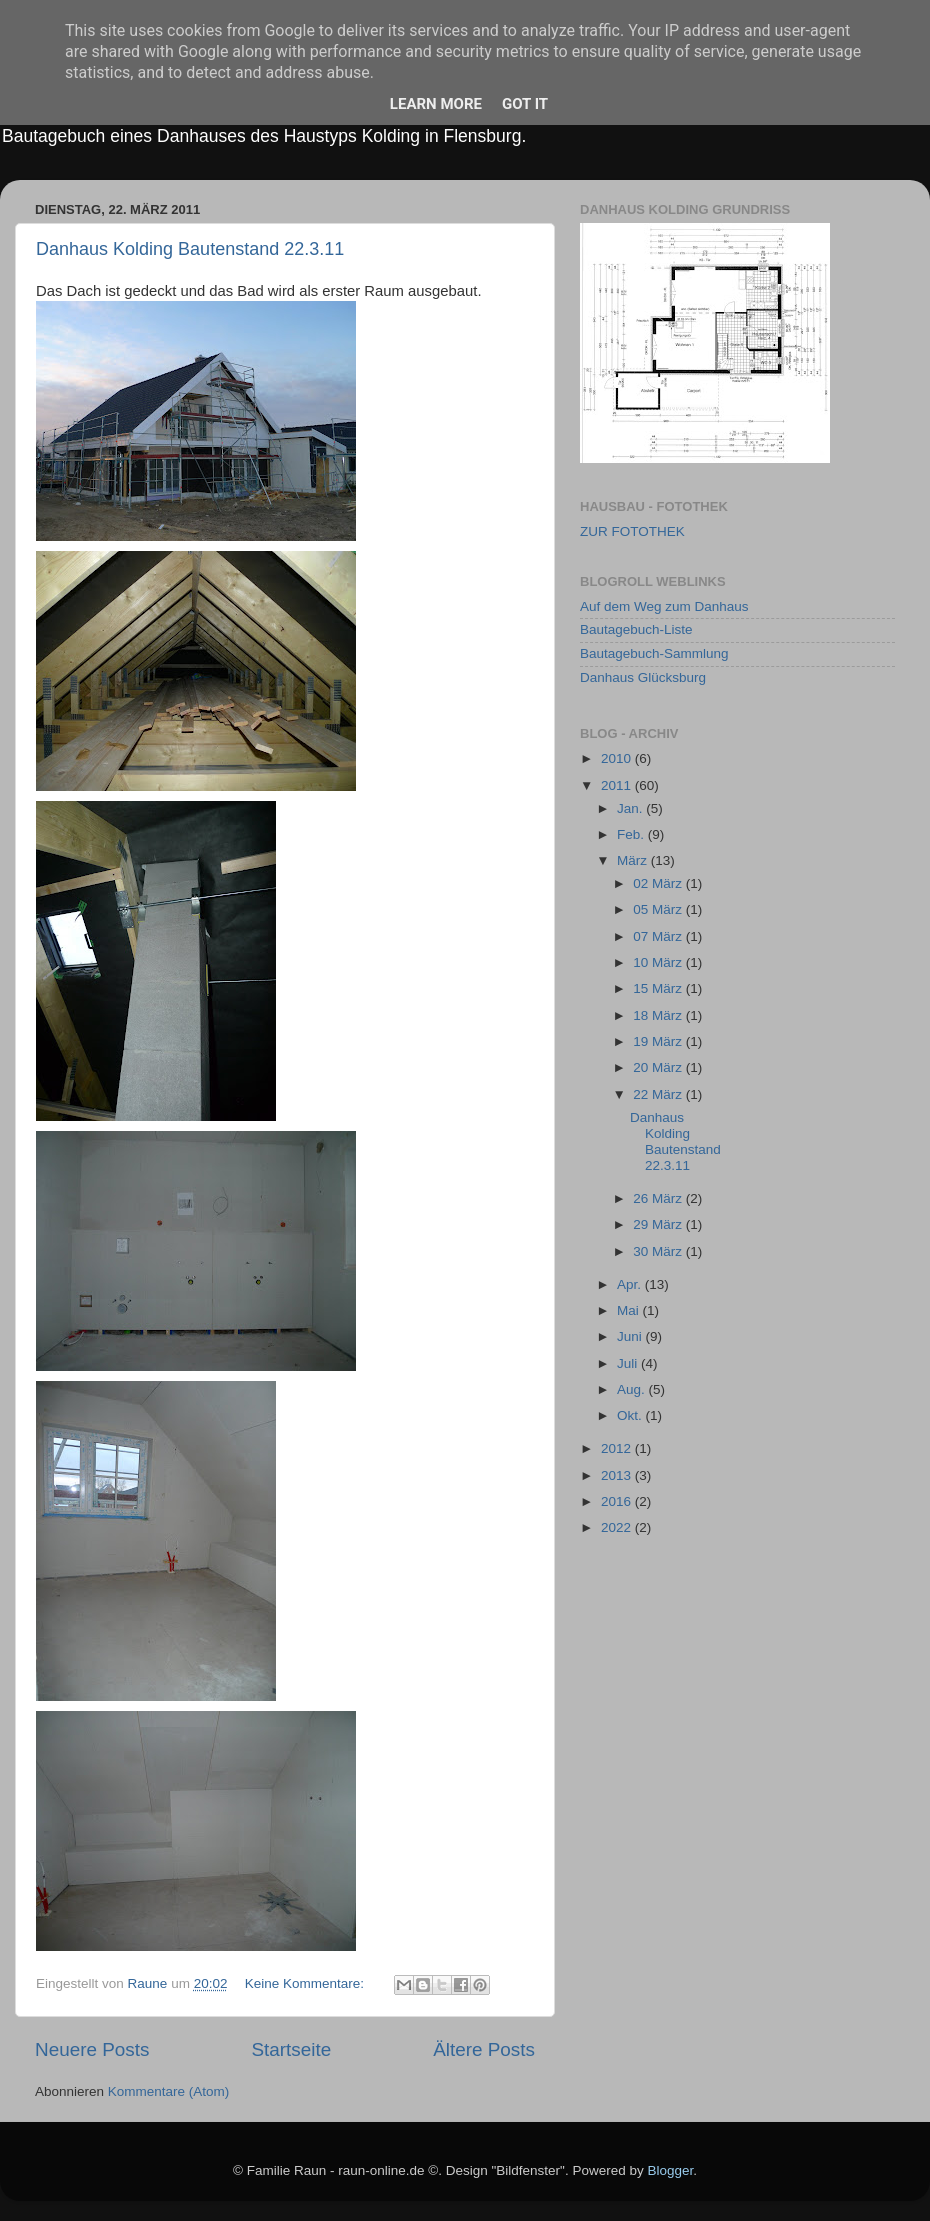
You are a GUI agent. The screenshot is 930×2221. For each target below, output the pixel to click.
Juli (629, 1363)
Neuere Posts (92, 2049)
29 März (659, 1224)
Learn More (436, 104)
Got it (525, 104)
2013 (618, 1475)
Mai (630, 1310)
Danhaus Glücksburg (643, 677)
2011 (618, 785)
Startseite (291, 2049)
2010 (618, 758)
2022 (618, 1527)
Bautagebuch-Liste (636, 629)
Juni (631, 1336)
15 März (659, 988)
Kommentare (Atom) (169, 2091)
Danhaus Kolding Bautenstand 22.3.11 (190, 249)
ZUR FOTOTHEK (632, 531)
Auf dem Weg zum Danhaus (664, 606)
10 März (659, 962)
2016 (618, 1501)
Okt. (631, 1415)
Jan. (631, 808)
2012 (618, 1448)
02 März (659, 883)
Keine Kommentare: (306, 1983)
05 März (659, 909)
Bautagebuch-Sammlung (654, 653)
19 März (659, 1041)
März (634, 860)
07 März (659, 936)
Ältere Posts (484, 2049)
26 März (659, 1198)
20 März (659, 1067)
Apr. (631, 1284)
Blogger (670, 2170)
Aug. (633, 1389)
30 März (659, 1251)
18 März (659, 1015)
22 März (659, 1094)
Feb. (632, 834)
